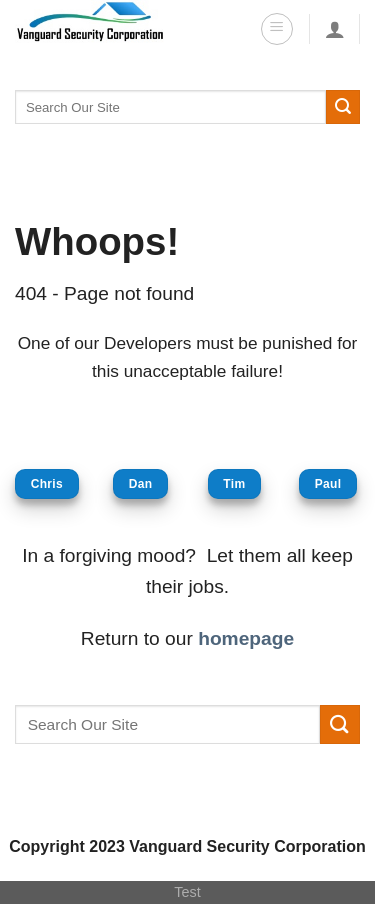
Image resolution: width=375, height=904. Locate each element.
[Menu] (277, 29)
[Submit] (343, 107)
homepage (246, 638)
